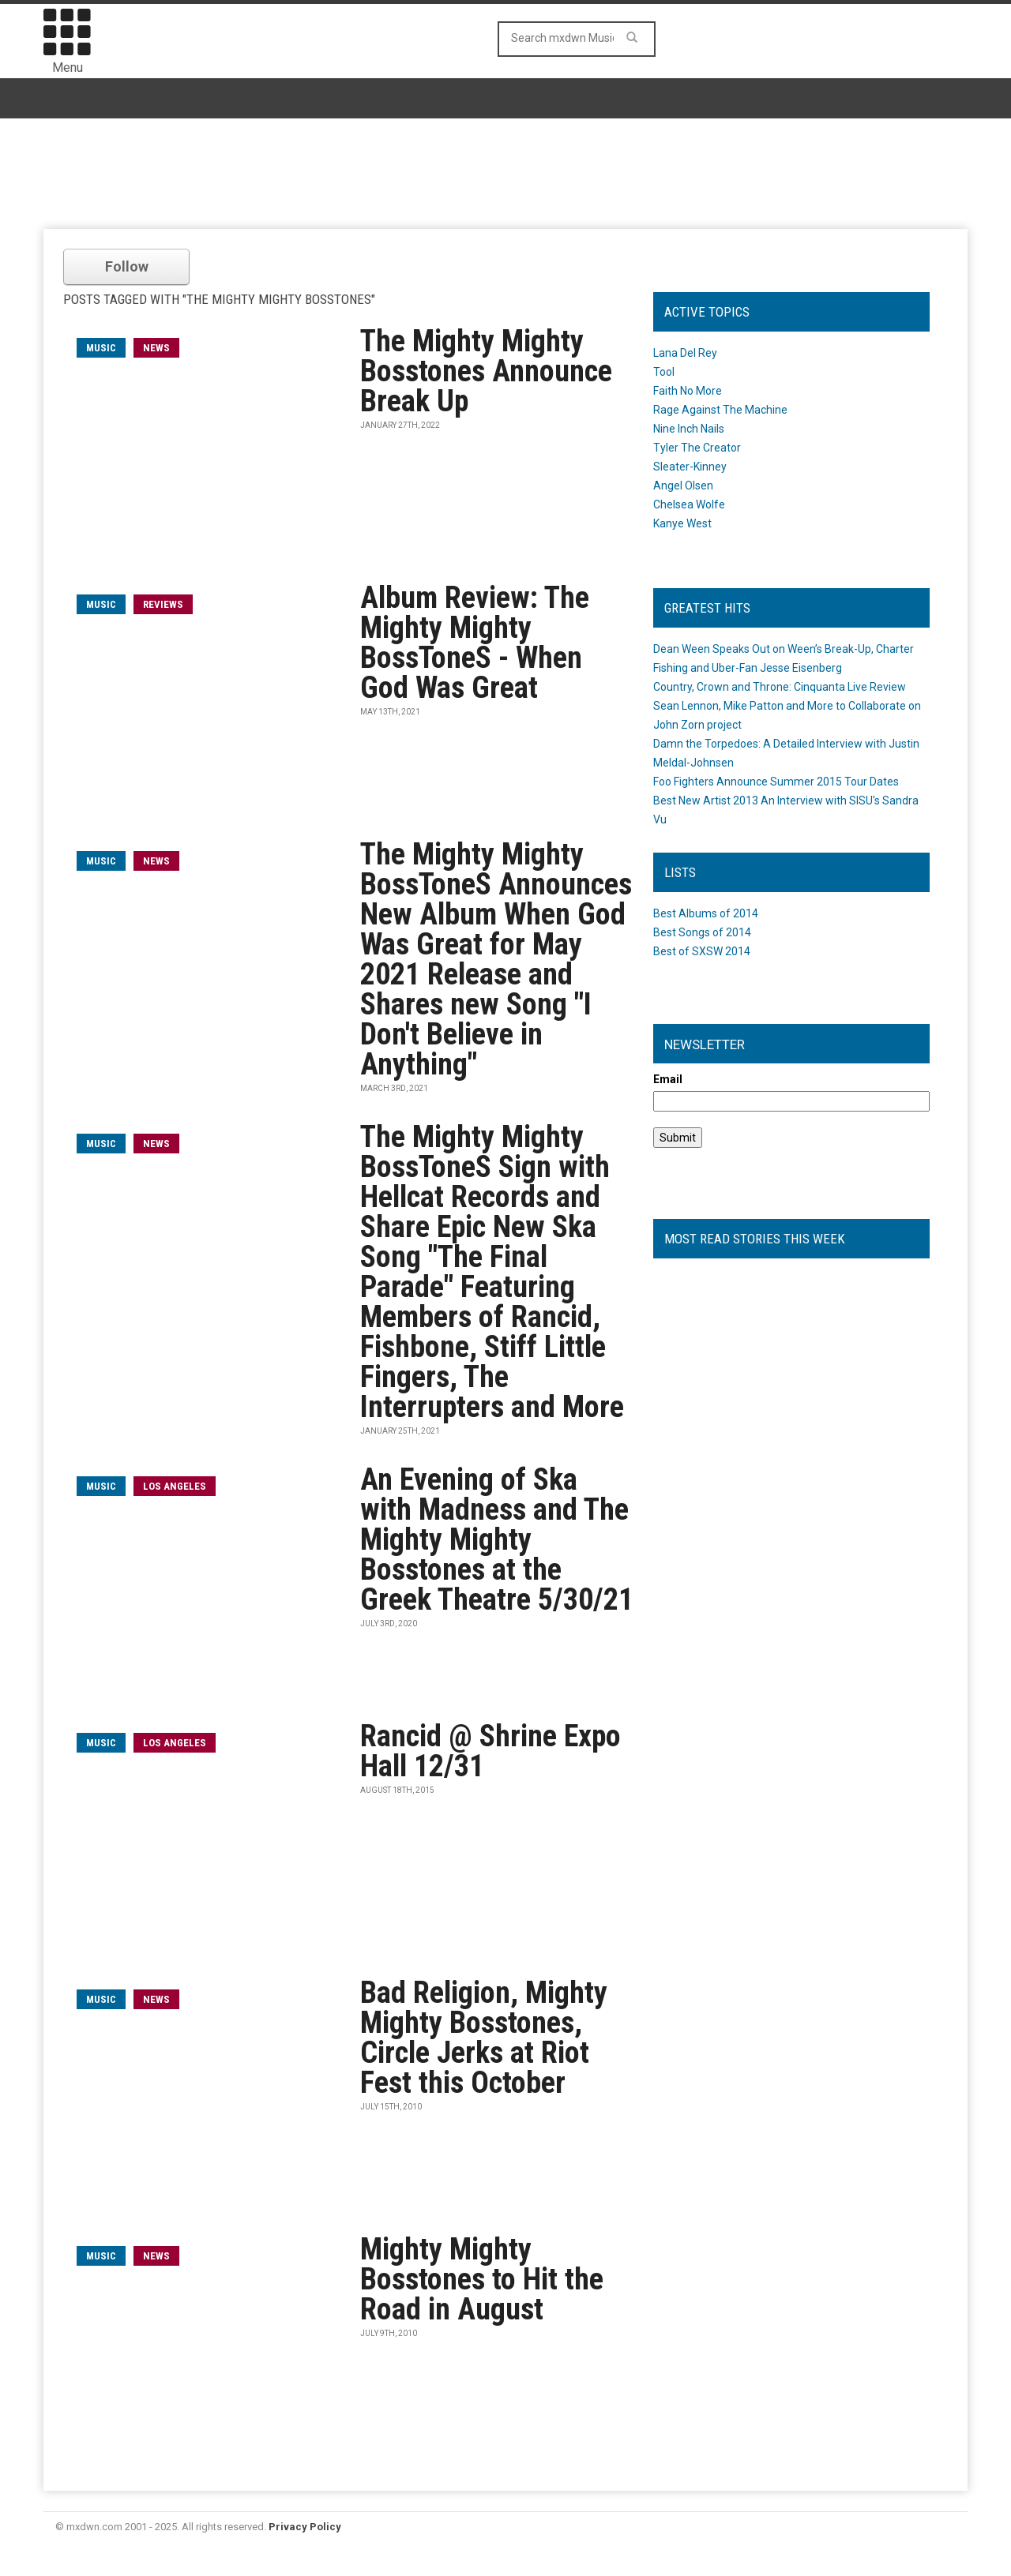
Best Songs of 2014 (702, 932)
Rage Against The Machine (720, 409)
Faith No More (687, 390)
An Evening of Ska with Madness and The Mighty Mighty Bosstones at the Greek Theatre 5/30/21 (496, 1539)
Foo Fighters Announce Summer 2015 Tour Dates (776, 781)
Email (667, 1079)
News (156, 348)
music (101, 348)
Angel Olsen (683, 485)
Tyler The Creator (697, 447)
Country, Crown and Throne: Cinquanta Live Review (779, 687)
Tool (664, 372)
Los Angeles (174, 1486)
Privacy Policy (305, 2527)
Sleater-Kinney (690, 466)
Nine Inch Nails (688, 428)
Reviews (163, 604)
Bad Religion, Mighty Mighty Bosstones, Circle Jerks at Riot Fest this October (483, 2037)
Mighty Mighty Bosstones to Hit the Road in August (481, 2279)
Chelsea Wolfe (689, 504)
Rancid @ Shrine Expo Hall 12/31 (490, 1751)
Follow (126, 266)
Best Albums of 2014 (705, 913)
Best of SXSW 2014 (701, 951)
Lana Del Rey (685, 353)
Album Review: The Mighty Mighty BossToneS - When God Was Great (474, 642)
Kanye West (682, 523)
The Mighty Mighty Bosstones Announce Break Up (486, 371)
